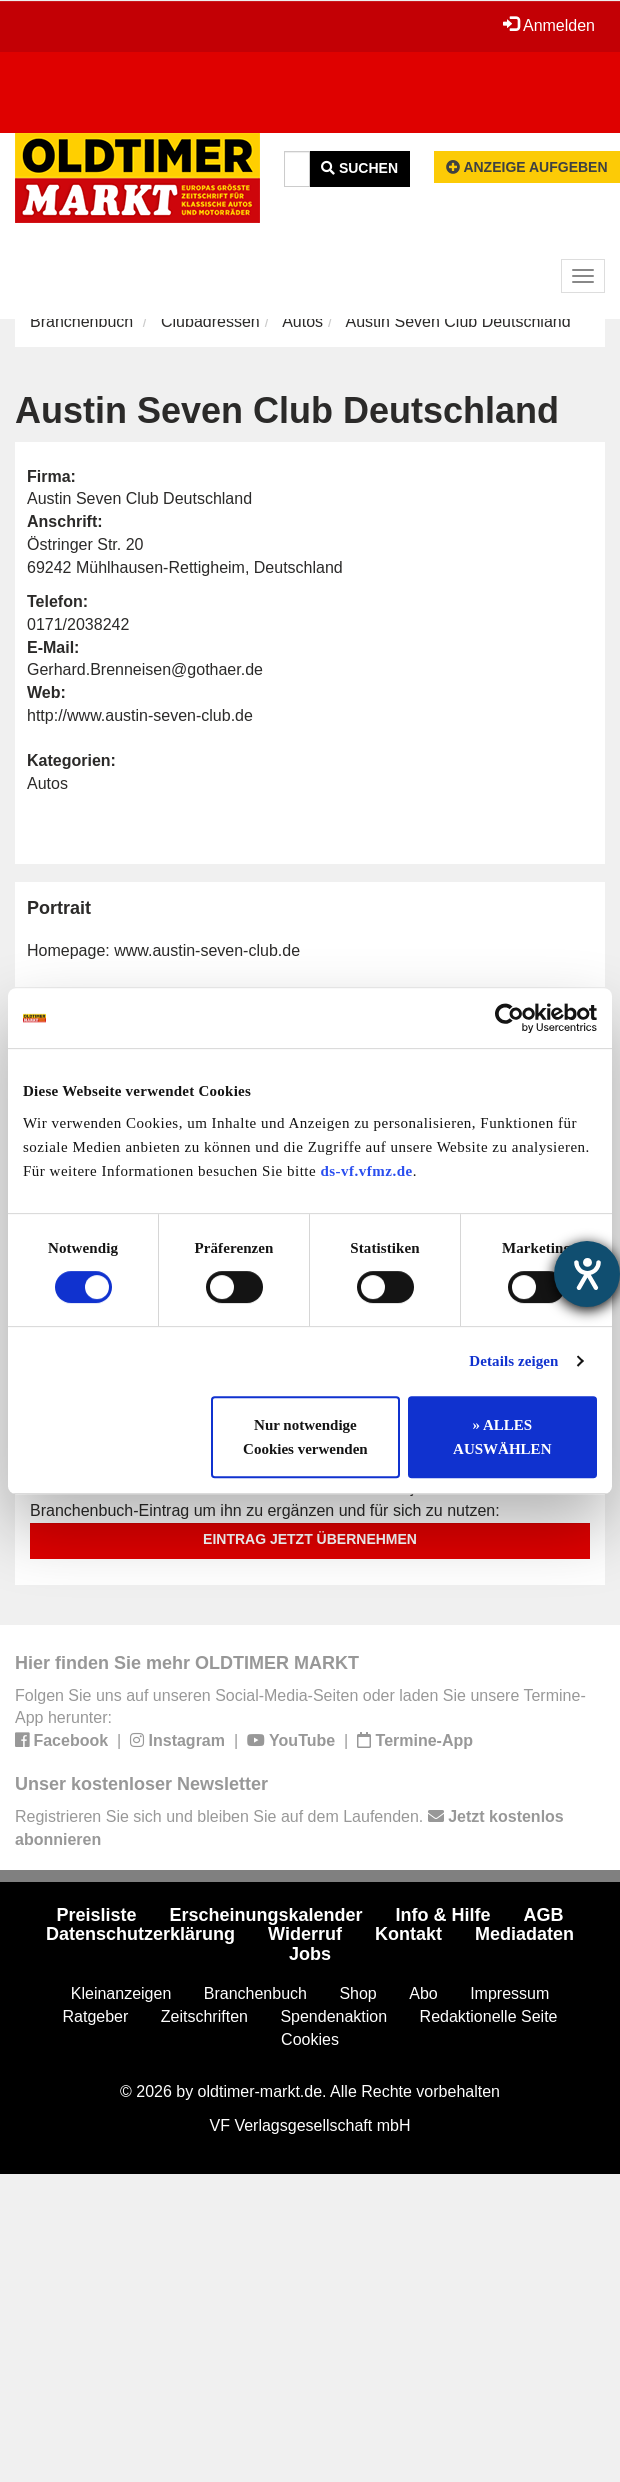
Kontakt (408, 1934)
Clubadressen (210, 321)
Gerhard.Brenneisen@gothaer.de (145, 669)
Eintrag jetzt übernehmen (310, 1539)
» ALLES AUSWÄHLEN (502, 1437)
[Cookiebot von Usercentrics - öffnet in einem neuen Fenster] (509, 1018)
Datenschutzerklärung (140, 1934)
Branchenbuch (81, 321)
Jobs (310, 1954)
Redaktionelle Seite (489, 2016)
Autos (302, 321)
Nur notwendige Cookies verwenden (305, 1437)
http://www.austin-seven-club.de (140, 715)
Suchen (359, 168)
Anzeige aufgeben (527, 167)
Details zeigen (513, 1361)
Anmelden (549, 25)
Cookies (310, 2039)
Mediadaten (524, 1934)
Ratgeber (96, 2016)
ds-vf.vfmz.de (366, 1171)
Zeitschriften (204, 2016)
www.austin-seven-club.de (207, 950)
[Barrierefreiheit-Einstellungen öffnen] (587, 1274)
